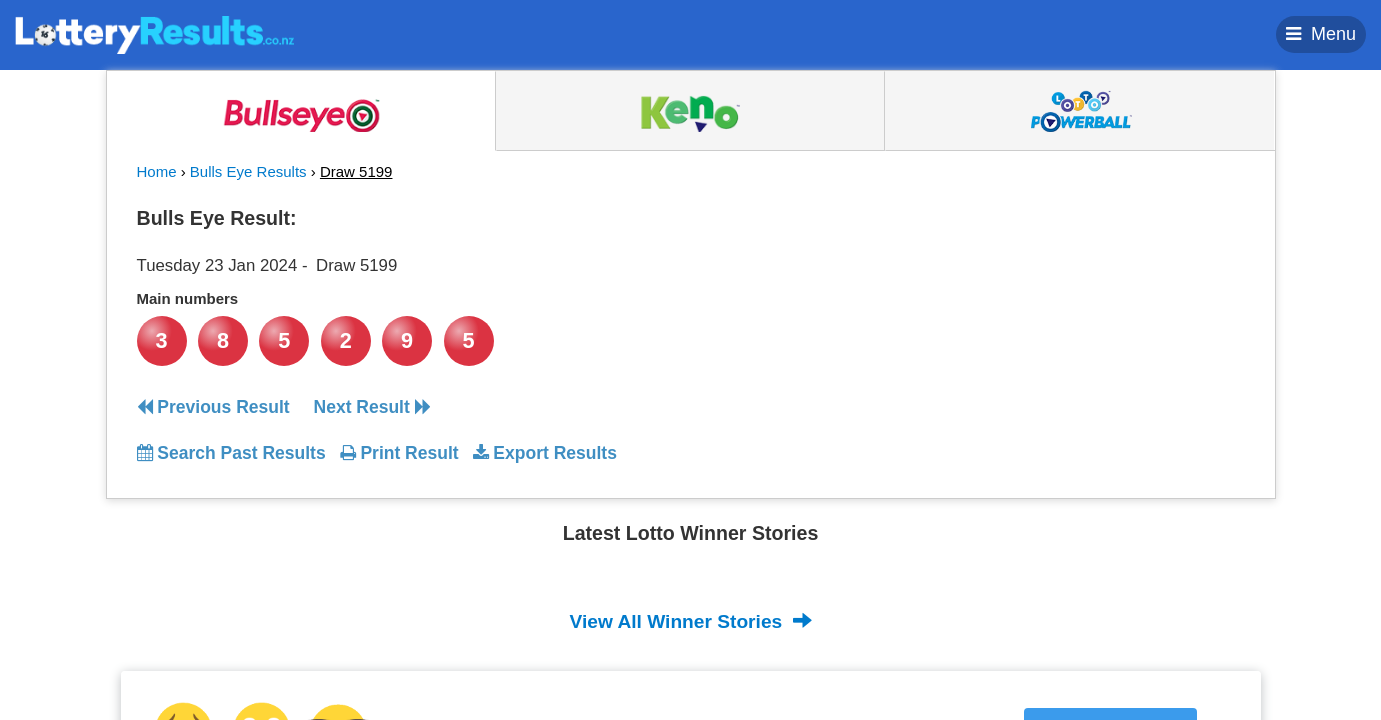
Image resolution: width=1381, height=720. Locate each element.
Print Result (399, 453)
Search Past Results (231, 453)
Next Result (372, 407)
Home (157, 171)
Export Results (545, 453)
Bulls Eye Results (248, 171)
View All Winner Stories (690, 621)
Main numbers (188, 298)
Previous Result (213, 407)
